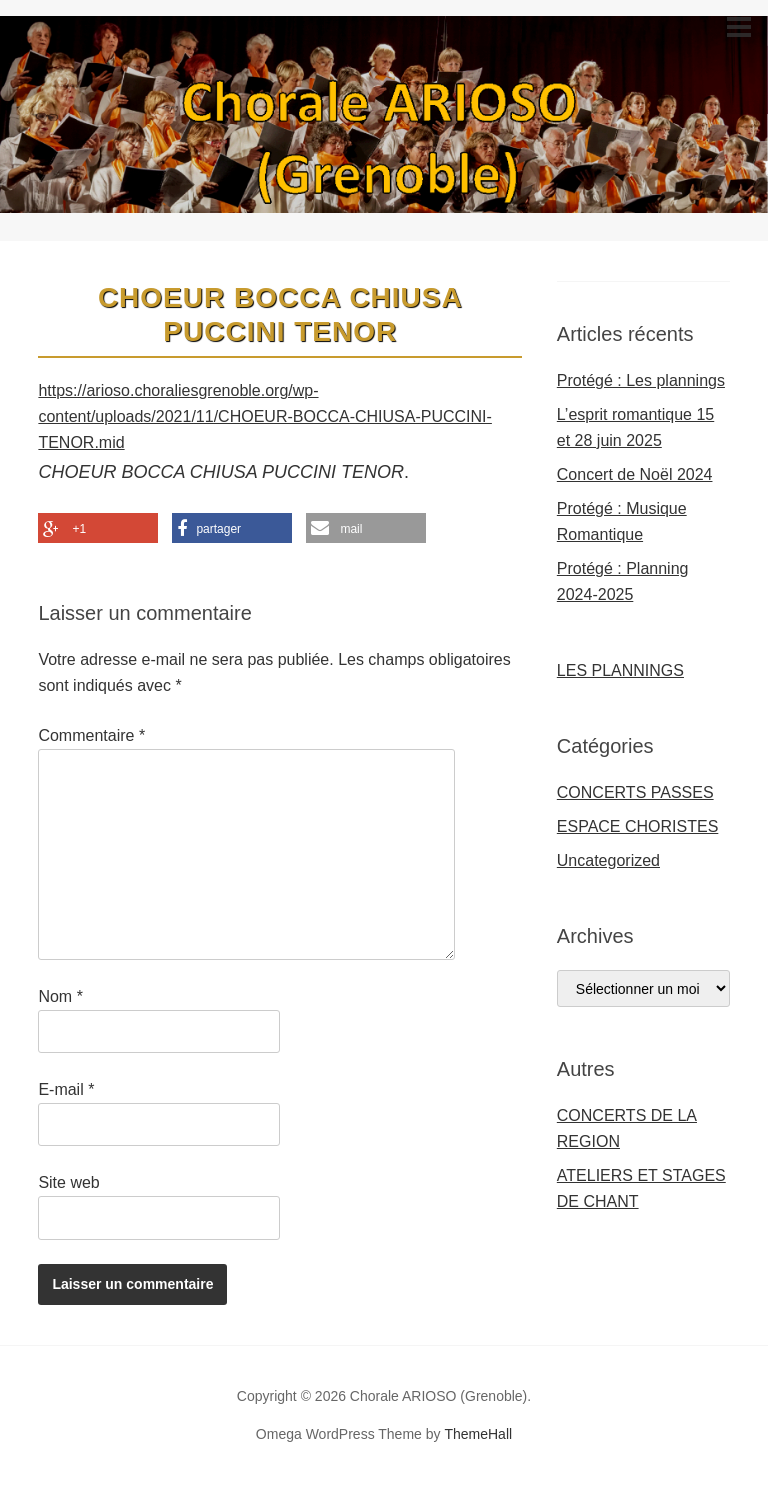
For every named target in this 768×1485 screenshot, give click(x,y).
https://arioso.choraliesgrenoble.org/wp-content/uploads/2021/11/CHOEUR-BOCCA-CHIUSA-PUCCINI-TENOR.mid (264, 416)
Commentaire (91, 735)
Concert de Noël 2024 (635, 474)
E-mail (66, 1089)
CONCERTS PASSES (635, 792)
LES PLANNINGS (620, 670)
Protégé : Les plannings (641, 380)
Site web (68, 1182)
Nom (60, 996)
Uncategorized (608, 860)
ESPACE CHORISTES (638, 826)
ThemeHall (478, 1434)
